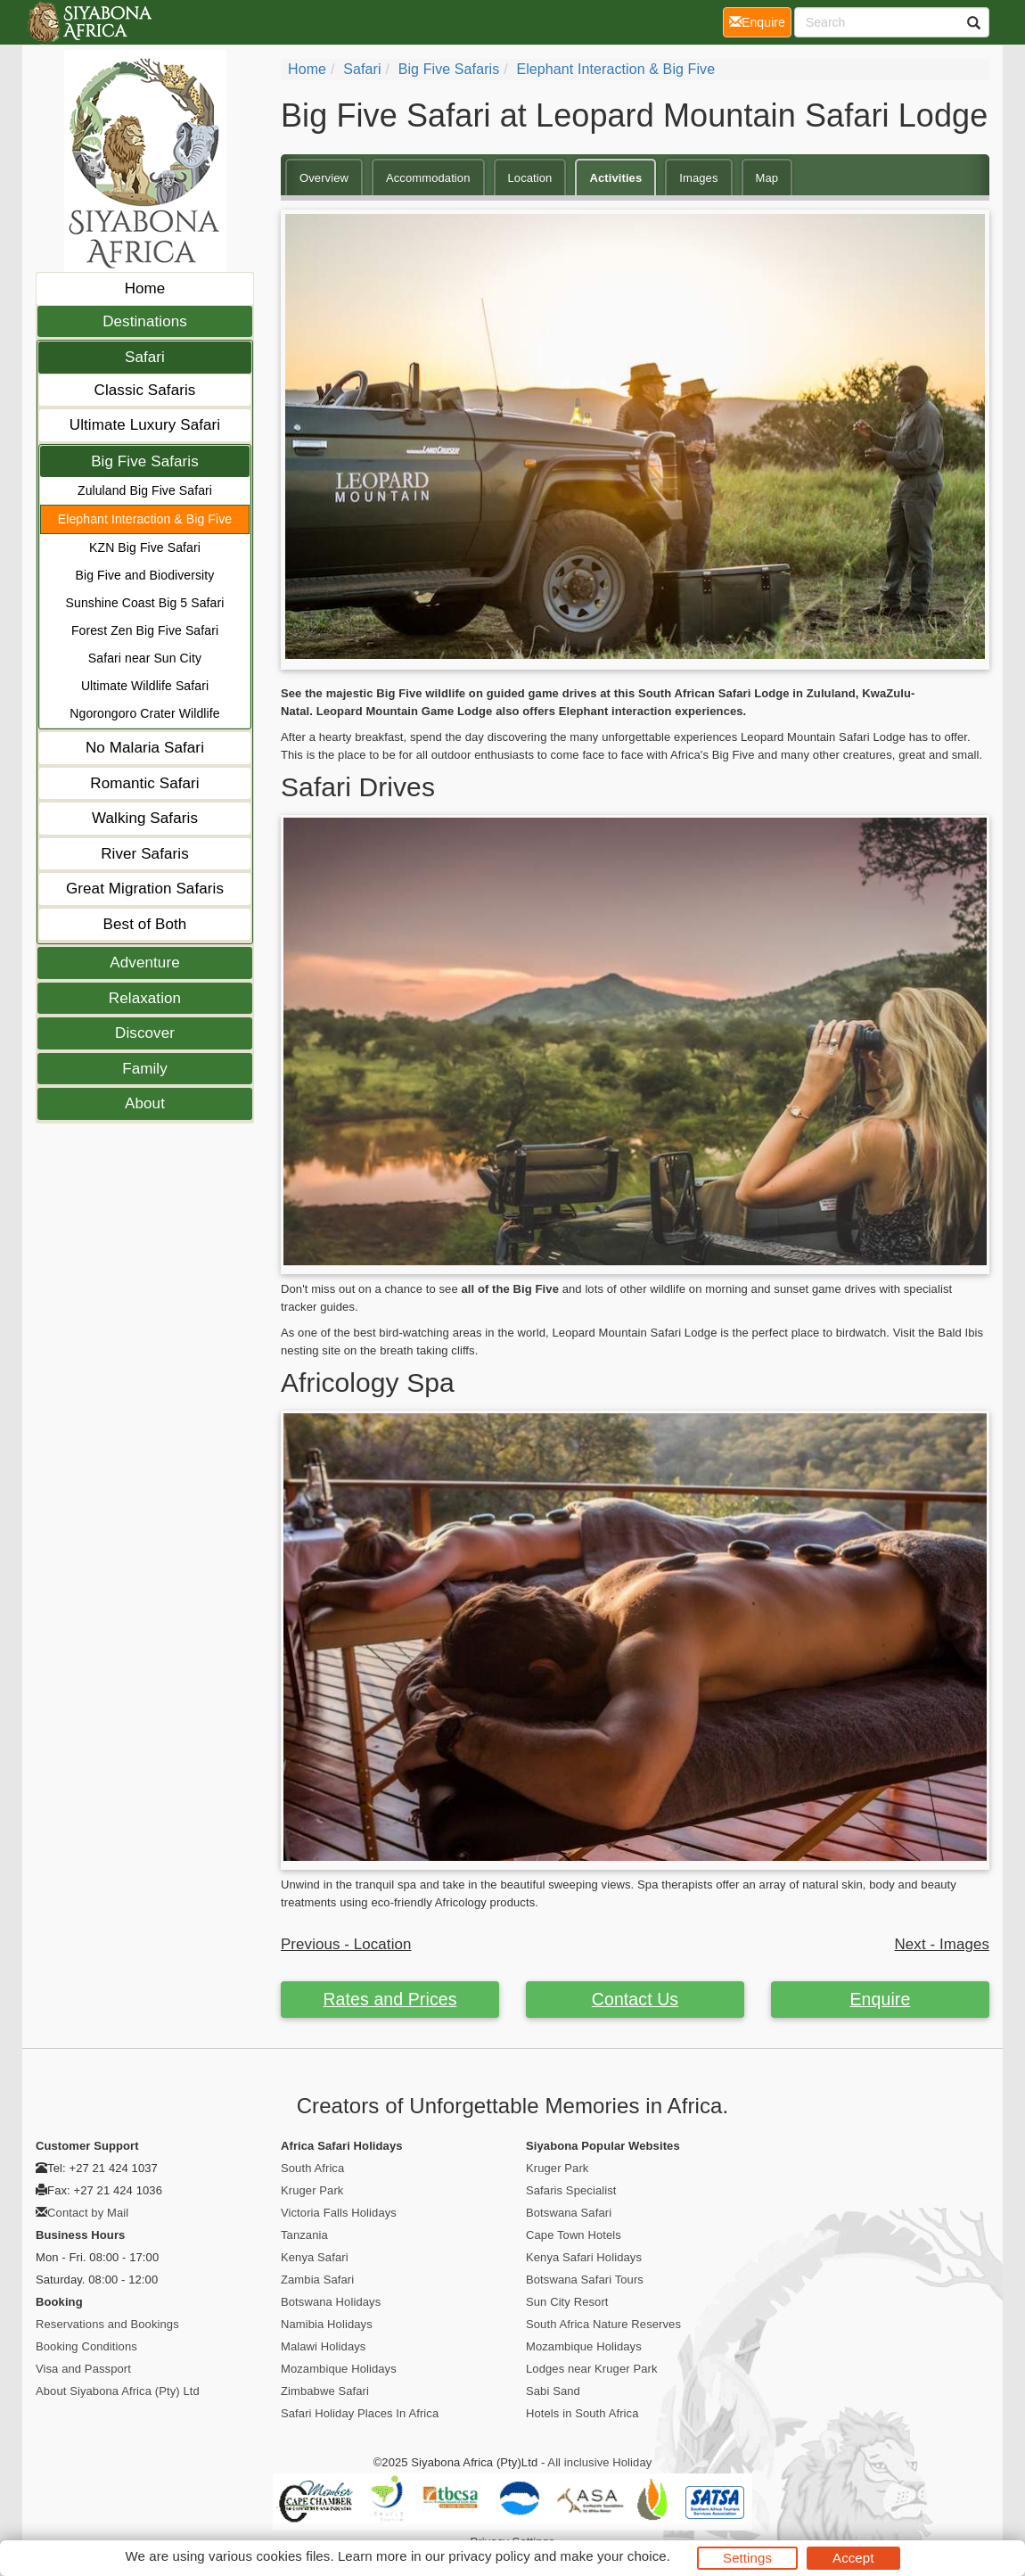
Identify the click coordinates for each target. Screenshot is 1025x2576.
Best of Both (145, 924)
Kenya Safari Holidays (584, 2257)
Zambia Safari (317, 2279)
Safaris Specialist (571, 2190)
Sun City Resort (567, 2302)
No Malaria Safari (145, 747)
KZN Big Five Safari (145, 547)
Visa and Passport (83, 2368)
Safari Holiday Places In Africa (360, 2413)
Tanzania (304, 2235)
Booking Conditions (86, 2346)
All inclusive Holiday (599, 2462)
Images (698, 178)
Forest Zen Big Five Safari (144, 630)
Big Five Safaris (145, 461)
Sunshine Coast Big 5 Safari (145, 603)
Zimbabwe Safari (325, 2391)
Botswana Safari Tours (585, 2279)
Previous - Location (346, 1944)
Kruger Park (312, 2190)
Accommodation (428, 178)
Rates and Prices (389, 1999)
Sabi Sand (553, 2391)
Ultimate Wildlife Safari (145, 686)
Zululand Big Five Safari (145, 490)
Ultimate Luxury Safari (145, 424)
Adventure (144, 962)
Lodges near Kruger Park (592, 2368)
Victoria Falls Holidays (339, 2212)
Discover (145, 1033)
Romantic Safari (144, 783)
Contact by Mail (87, 2212)
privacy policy (488, 2556)
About (145, 1103)
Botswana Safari (568, 2212)
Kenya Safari (314, 2257)
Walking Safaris (145, 818)
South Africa (312, 2168)
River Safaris (145, 853)
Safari (145, 357)
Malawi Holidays (323, 2346)
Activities (615, 178)
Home (145, 288)
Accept (852, 2557)
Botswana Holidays (331, 2302)
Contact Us (635, 1999)
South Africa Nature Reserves (603, 2324)
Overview (323, 178)
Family (145, 1068)
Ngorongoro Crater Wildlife (144, 713)
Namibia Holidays (327, 2324)
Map (767, 178)
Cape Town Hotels (573, 2235)
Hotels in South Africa (582, 2413)
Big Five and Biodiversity (145, 575)
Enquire (880, 1999)
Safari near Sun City (144, 658)
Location (530, 178)
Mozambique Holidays (339, 2368)
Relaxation (145, 998)
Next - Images (942, 1944)
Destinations (144, 321)
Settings (747, 2557)
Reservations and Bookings (107, 2324)
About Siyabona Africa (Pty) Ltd (118, 2391)
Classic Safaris (145, 390)
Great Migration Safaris (145, 888)
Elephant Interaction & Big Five (145, 519)
